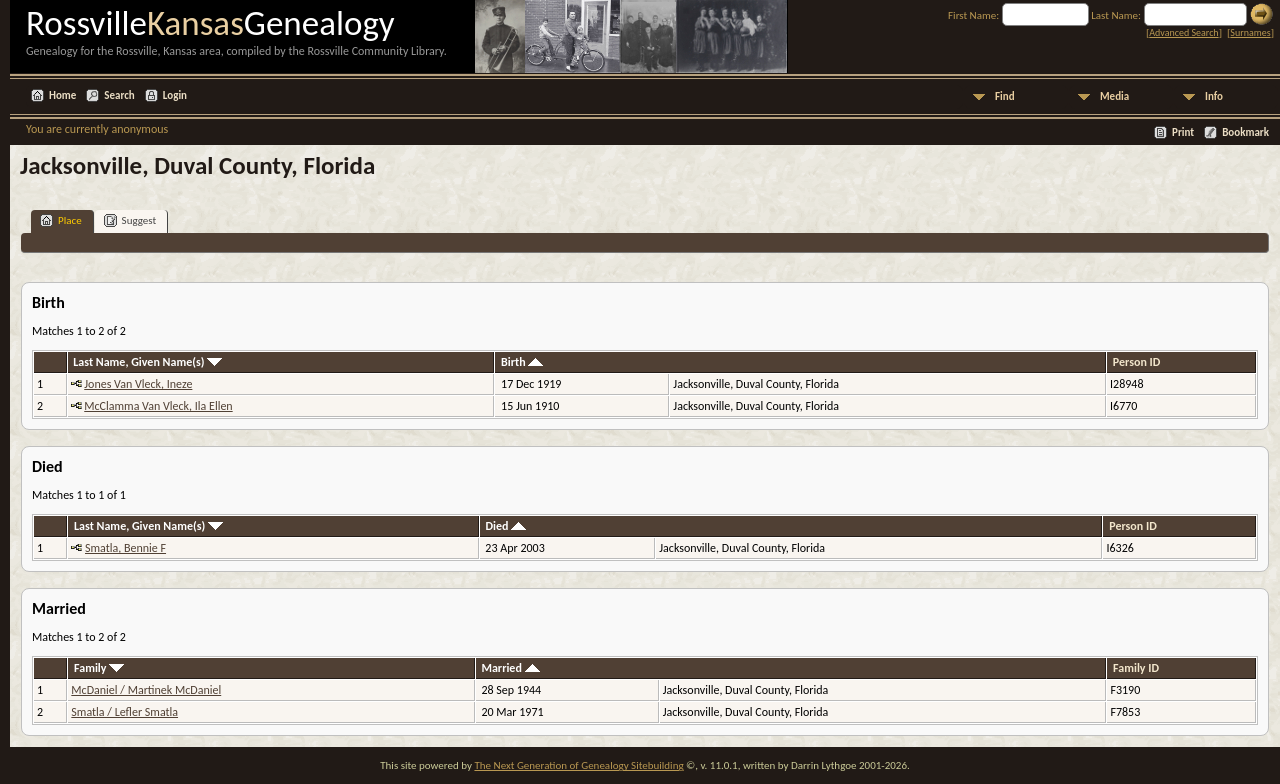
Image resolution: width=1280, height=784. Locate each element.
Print (1183, 132)
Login (175, 95)
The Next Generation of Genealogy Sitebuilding (578, 765)
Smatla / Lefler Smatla (124, 712)
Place (61, 220)
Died (505, 526)
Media (1114, 96)
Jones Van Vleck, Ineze (138, 384)
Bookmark (1245, 132)
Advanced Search (1183, 32)
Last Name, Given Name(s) (147, 362)
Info (1214, 96)
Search (119, 95)
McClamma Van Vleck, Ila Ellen (158, 406)
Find (1005, 96)
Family (99, 668)
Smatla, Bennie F (125, 548)
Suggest (130, 220)
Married (510, 668)
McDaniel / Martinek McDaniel (146, 690)
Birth (522, 362)
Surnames (1250, 32)
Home (62, 95)
